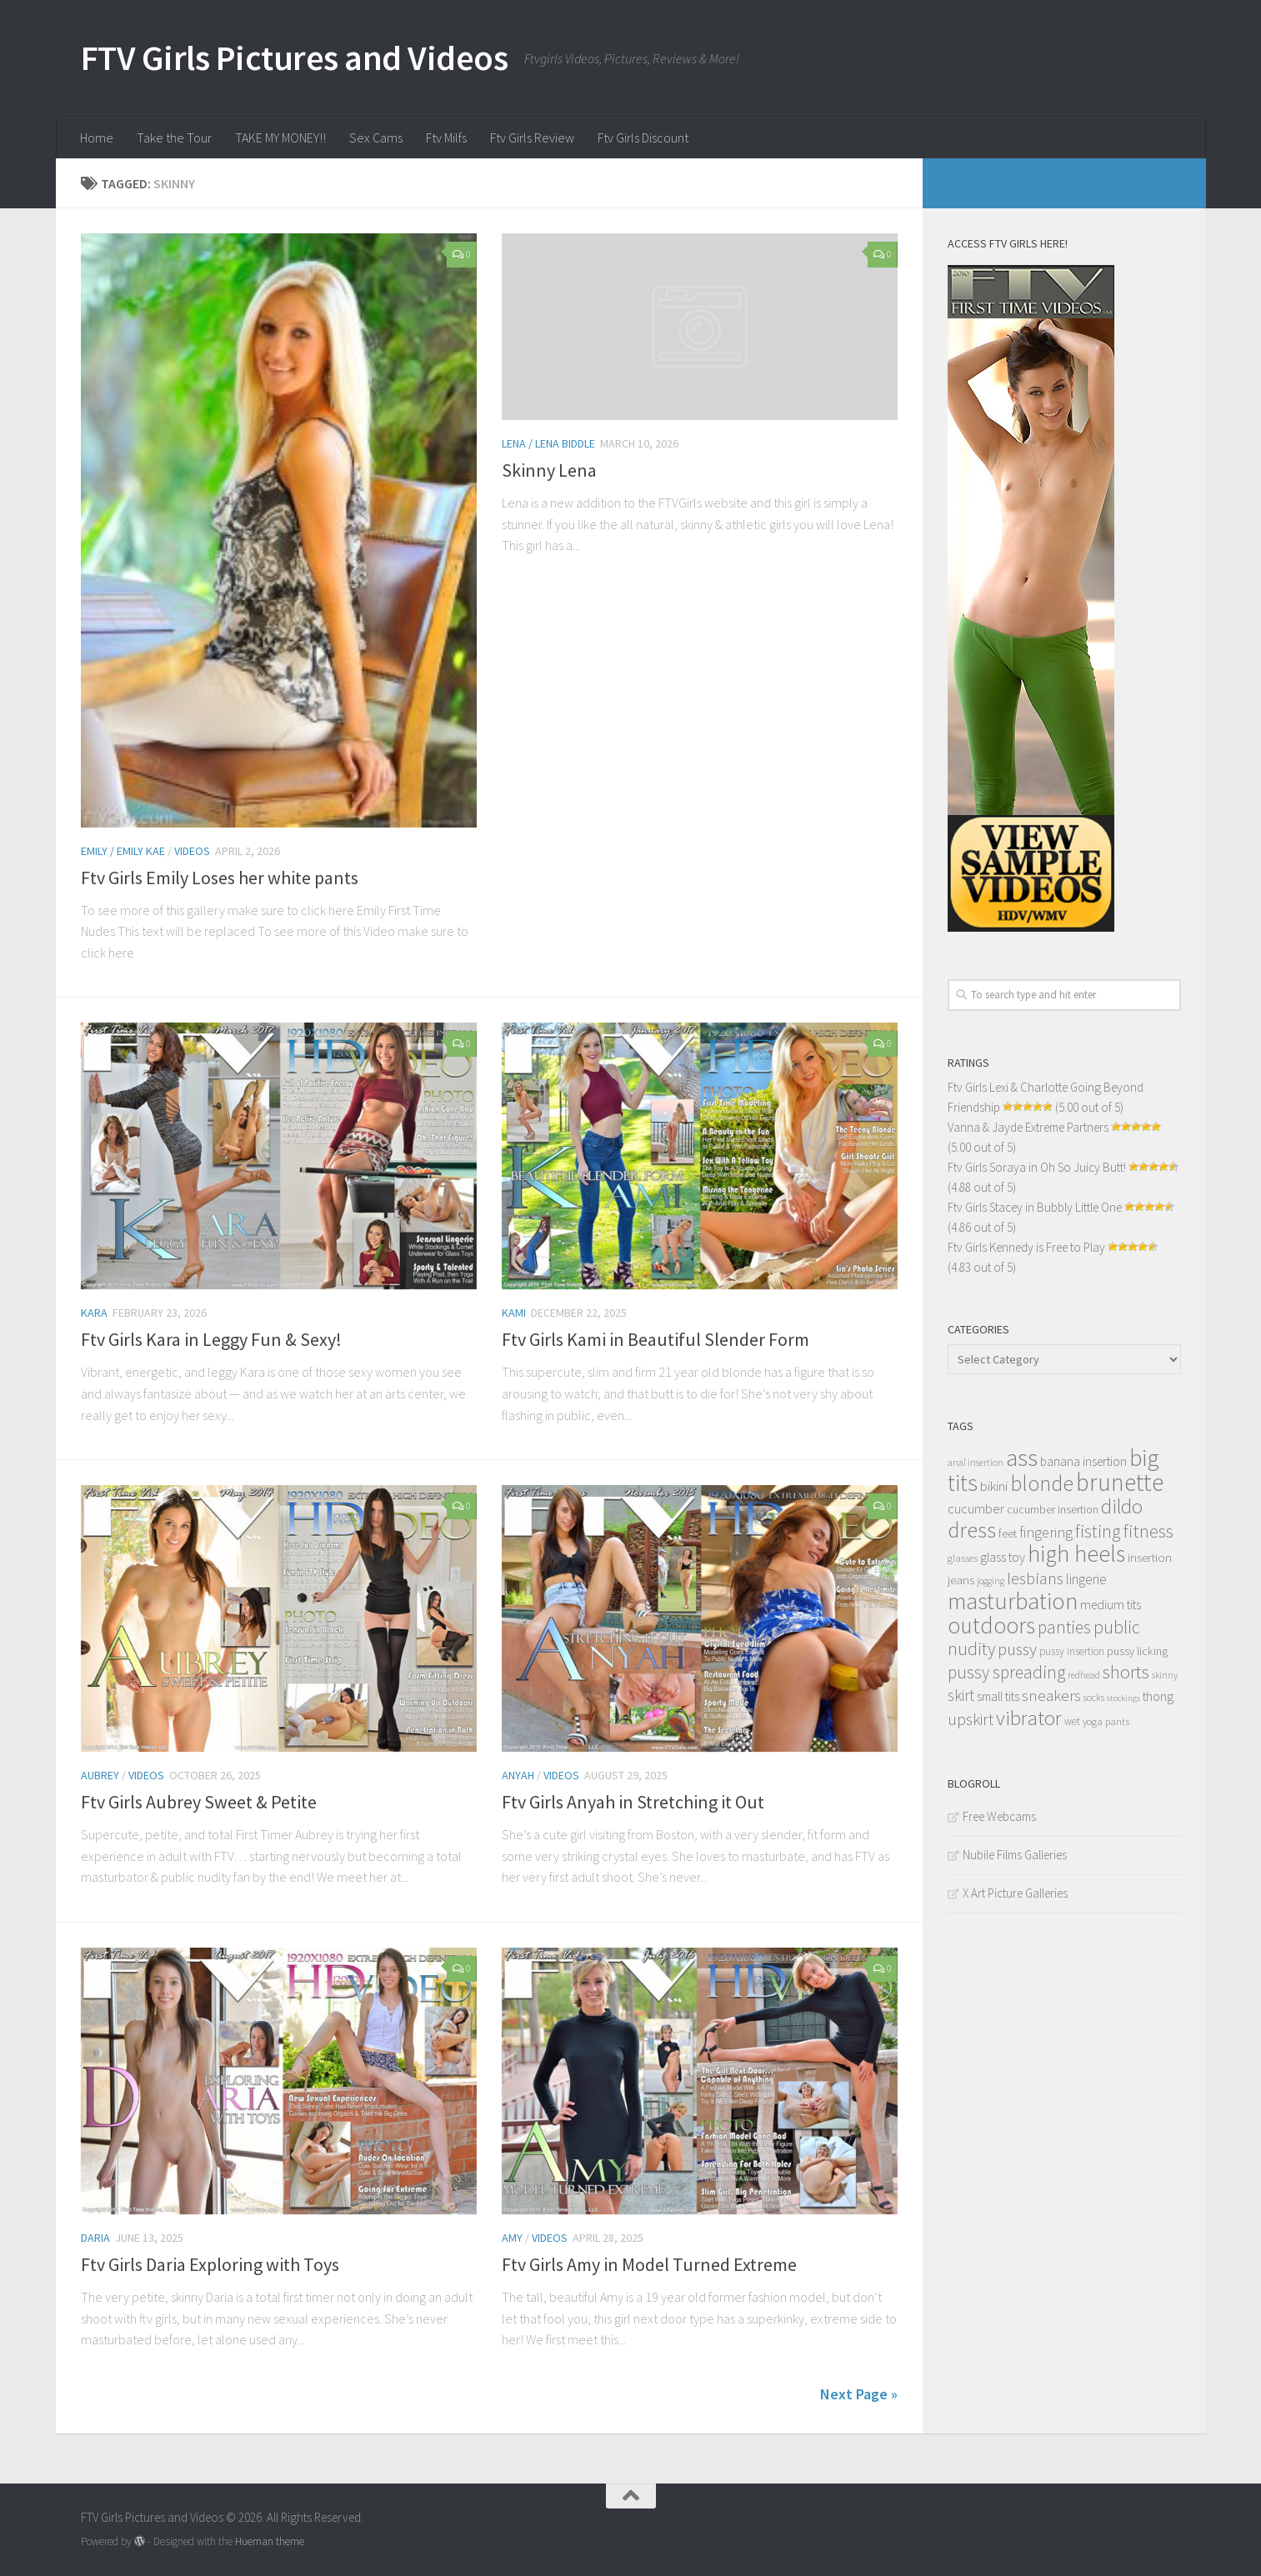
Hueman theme (269, 2541)
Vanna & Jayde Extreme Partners (1028, 1127)
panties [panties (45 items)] (1064, 1627)
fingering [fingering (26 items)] (1046, 1532)
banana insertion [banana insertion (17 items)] (1083, 1461)
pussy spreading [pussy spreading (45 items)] (1006, 1672)
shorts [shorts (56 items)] (1126, 1671)
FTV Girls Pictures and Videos (294, 57)
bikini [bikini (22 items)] (994, 1486)
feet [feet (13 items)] (1007, 1534)
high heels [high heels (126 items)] (1076, 1553)
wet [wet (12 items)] (1072, 1721)
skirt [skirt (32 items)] (961, 1695)
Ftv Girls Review (532, 137)
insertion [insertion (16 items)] (1150, 1557)
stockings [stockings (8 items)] (1123, 1698)
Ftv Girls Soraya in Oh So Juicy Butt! (1037, 1167)
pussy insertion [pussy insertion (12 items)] (1071, 1651)
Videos (192, 850)
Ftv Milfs (446, 137)
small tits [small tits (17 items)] (998, 1696)
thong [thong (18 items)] (1158, 1696)
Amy (512, 2237)
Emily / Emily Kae (123, 850)
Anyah (518, 1775)
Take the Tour (174, 137)
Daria (95, 2237)
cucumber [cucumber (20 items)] (976, 1508)
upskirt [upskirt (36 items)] (970, 1718)
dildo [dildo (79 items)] (1122, 1506)
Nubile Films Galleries (1015, 1855)
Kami (514, 1312)
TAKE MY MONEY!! (280, 137)
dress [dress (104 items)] (972, 1529)
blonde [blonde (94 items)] (1041, 1483)
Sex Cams (376, 137)
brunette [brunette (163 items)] (1119, 1482)
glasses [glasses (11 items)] (963, 1558)
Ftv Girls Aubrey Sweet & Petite (199, 1801)
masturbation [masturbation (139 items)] (1013, 1601)
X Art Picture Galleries (1015, 1893)
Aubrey (100, 1775)
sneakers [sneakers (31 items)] (1051, 1695)
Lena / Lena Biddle (548, 443)
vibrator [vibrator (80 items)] (1029, 1718)
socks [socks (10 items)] (1093, 1697)
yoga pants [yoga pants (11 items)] (1106, 1721)
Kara (94, 1312)
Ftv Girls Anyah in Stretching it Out (633, 1801)
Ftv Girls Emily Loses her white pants (219, 877)
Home (96, 137)
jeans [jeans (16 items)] (961, 1580)
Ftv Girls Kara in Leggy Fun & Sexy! (211, 1339)
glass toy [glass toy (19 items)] (1002, 1556)
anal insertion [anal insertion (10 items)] (975, 1462)
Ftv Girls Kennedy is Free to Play (1026, 1247)
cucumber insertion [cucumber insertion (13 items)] (1052, 1510)
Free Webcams (999, 1816)
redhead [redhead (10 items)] (1084, 1674)
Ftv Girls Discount (643, 137)
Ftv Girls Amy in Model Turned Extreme (649, 2264)
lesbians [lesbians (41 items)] (1035, 1578)
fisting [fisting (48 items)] (1098, 1531)
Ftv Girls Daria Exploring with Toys (210, 2264)
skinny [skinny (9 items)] (1165, 1675)
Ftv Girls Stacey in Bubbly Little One (1035, 1207)
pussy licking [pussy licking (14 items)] (1137, 1650)
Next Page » (859, 2393)
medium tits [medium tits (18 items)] (1110, 1605)
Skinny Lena (549, 470)
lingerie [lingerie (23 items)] (1086, 1579)
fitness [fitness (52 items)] (1148, 1531)
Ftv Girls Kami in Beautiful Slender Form (655, 1339)
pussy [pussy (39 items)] (1017, 1649)
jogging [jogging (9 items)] (990, 1581)
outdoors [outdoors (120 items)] (991, 1625)
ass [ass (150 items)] (1022, 1458)
